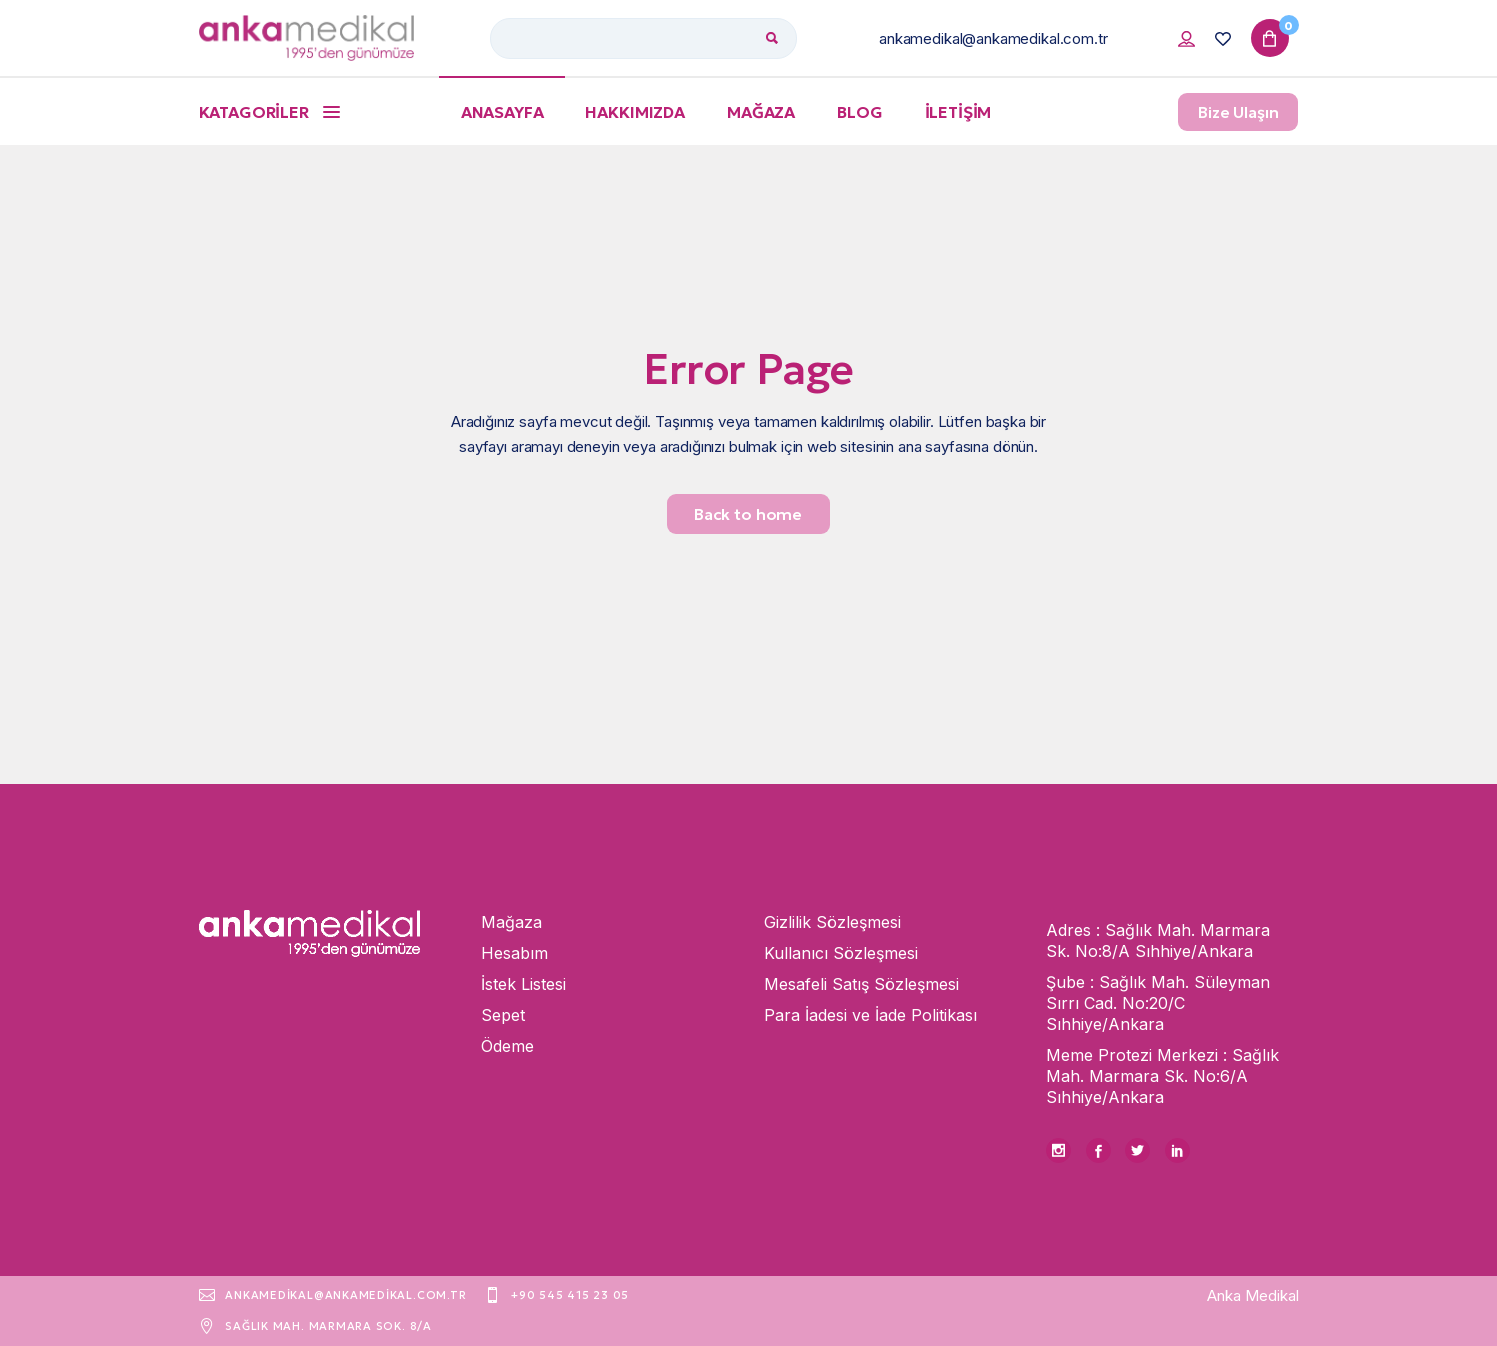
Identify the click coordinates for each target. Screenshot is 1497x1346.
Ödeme (507, 1046)
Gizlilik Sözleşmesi (832, 922)
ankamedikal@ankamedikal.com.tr (993, 38)
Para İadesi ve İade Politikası (870, 1015)
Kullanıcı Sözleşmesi (841, 953)
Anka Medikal (1253, 1295)
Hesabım (514, 953)
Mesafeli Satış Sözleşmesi (861, 984)
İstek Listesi (523, 984)
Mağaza (511, 922)
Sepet (503, 1015)
